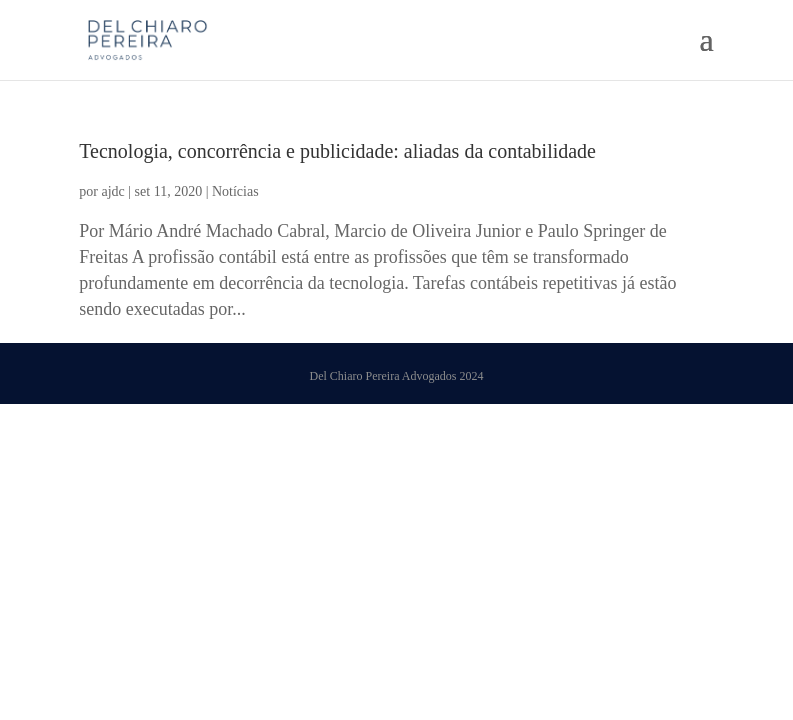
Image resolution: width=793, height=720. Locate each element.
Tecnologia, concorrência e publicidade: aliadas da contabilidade (337, 151)
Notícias (235, 191)
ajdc (112, 191)
